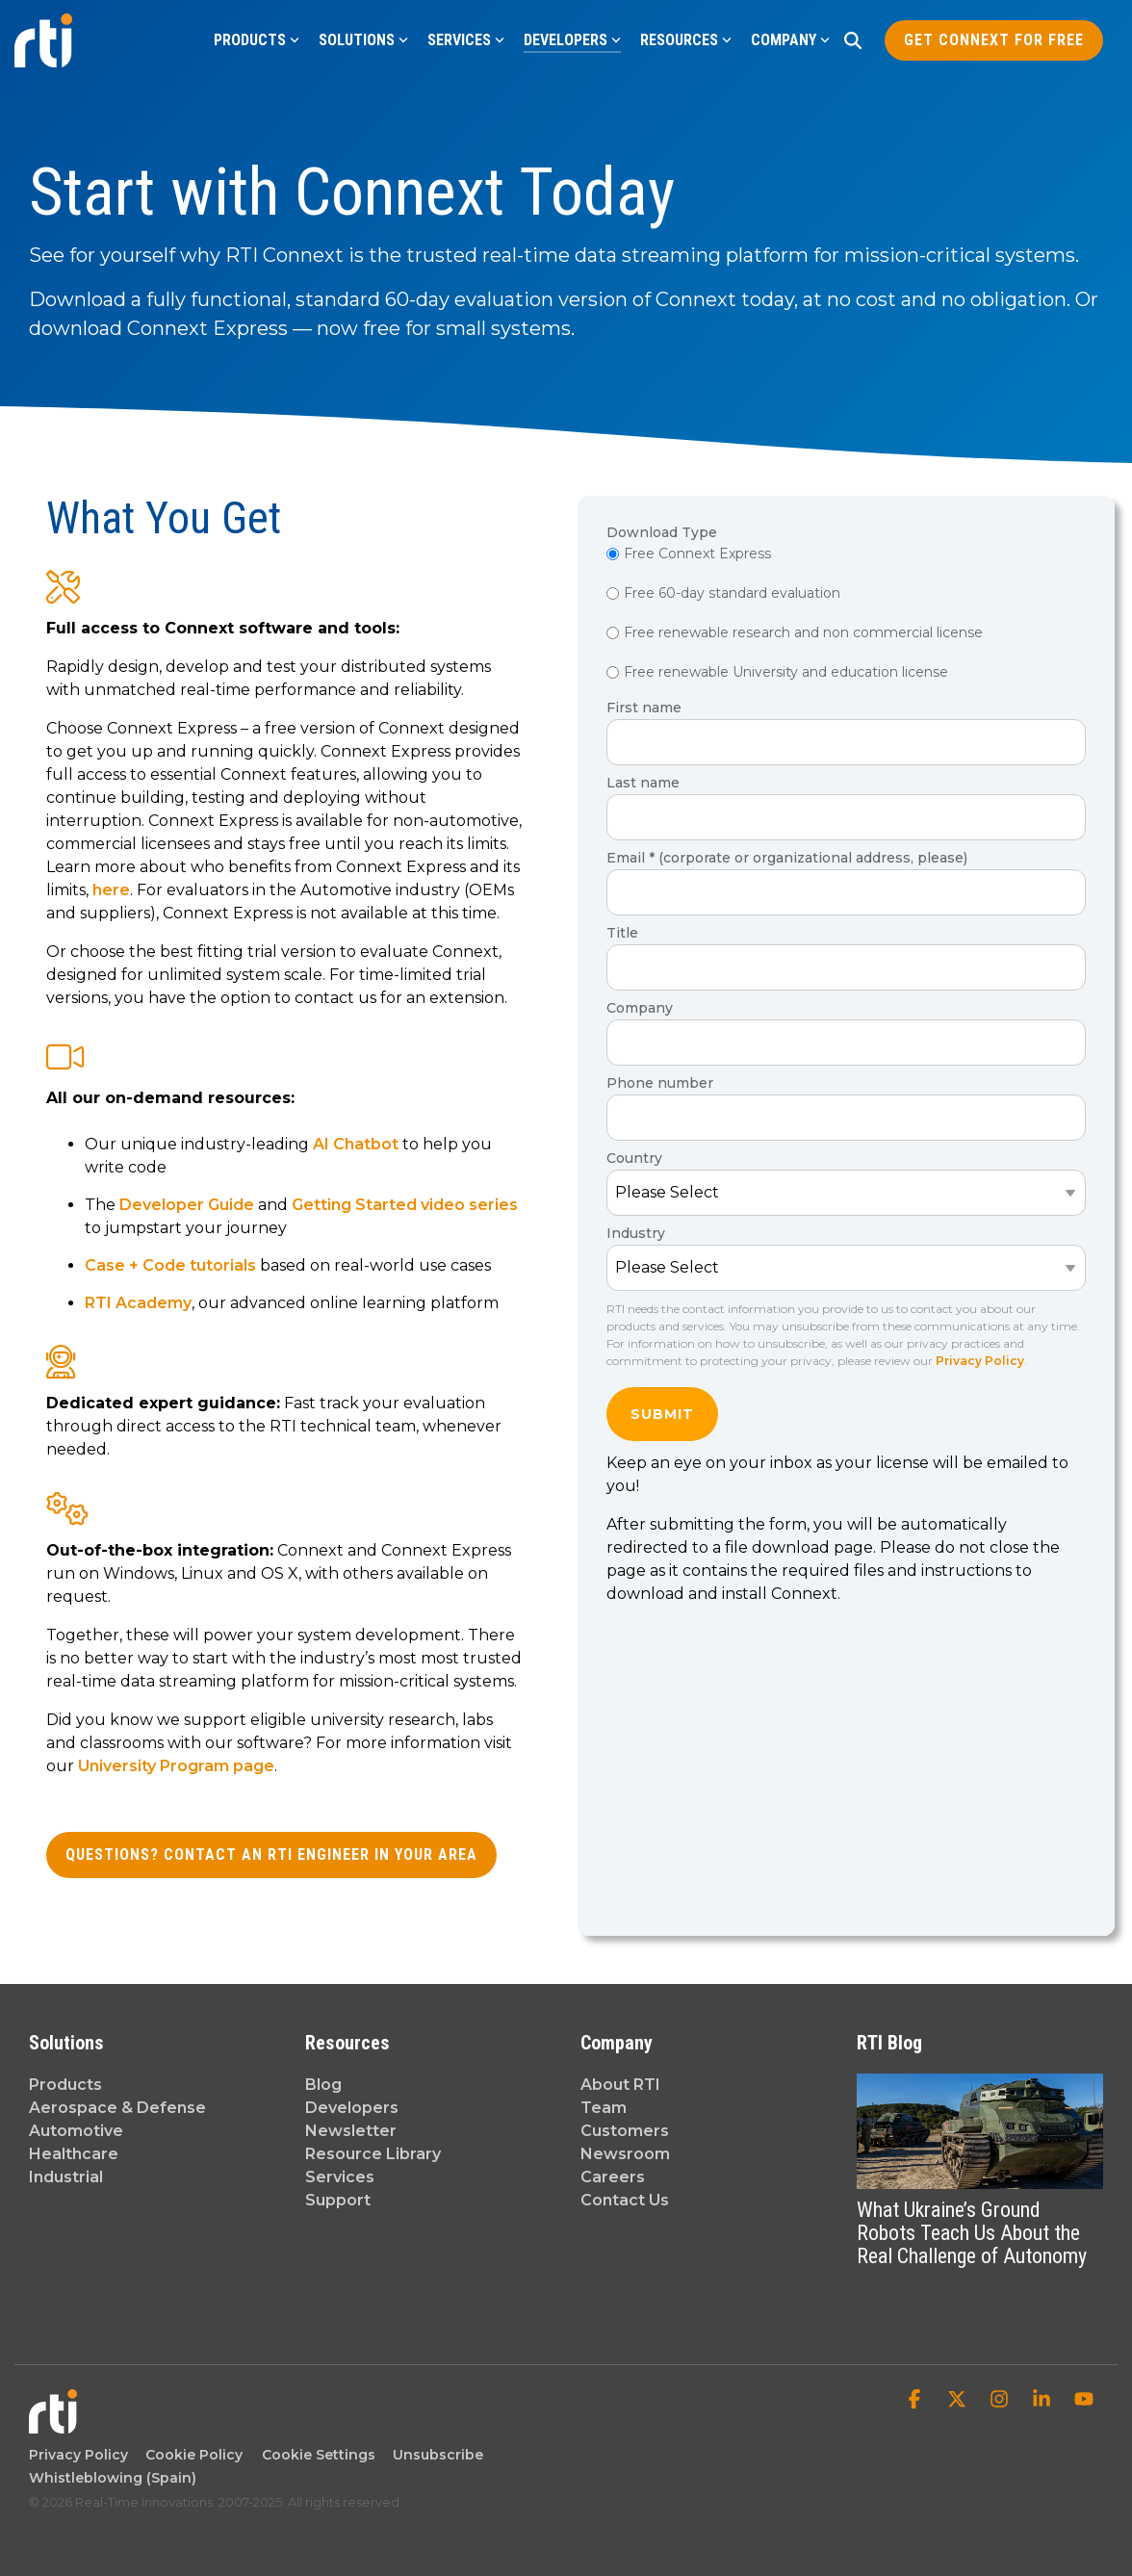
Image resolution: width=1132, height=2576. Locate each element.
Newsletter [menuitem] (351, 2131)
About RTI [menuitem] (620, 2084)
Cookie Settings (318, 2454)
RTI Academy (138, 1303)
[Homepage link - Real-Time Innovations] (53, 2423)
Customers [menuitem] (624, 2131)
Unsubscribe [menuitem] (434, 2454)
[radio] (846, 555)
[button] (916, 2400)
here (111, 890)
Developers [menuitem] (352, 2108)
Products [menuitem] (65, 2084)
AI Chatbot (356, 1144)
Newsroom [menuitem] (625, 2154)
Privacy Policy (980, 1360)
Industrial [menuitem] (66, 2177)
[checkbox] (846, 614)
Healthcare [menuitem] (73, 2154)
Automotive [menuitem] (76, 2131)
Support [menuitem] (338, 2200)
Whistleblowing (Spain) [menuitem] (112, 2477)
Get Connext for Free (994, 40)
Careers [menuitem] (612, 2177)
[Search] (852, 40)
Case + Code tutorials (170, 1265)
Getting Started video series (405, 1205)
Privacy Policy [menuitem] (78, 2454)
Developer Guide (186, 1205)
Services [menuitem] (339, 2177)
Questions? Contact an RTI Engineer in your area (271, 1854)
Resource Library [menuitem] (373, 2154)
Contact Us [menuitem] (624, 2200)
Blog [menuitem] (323, 2084)
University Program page (176, 1766)
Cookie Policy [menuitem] (190, 2454)
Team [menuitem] (603, 2108)
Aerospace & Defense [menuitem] (117, 2108)
